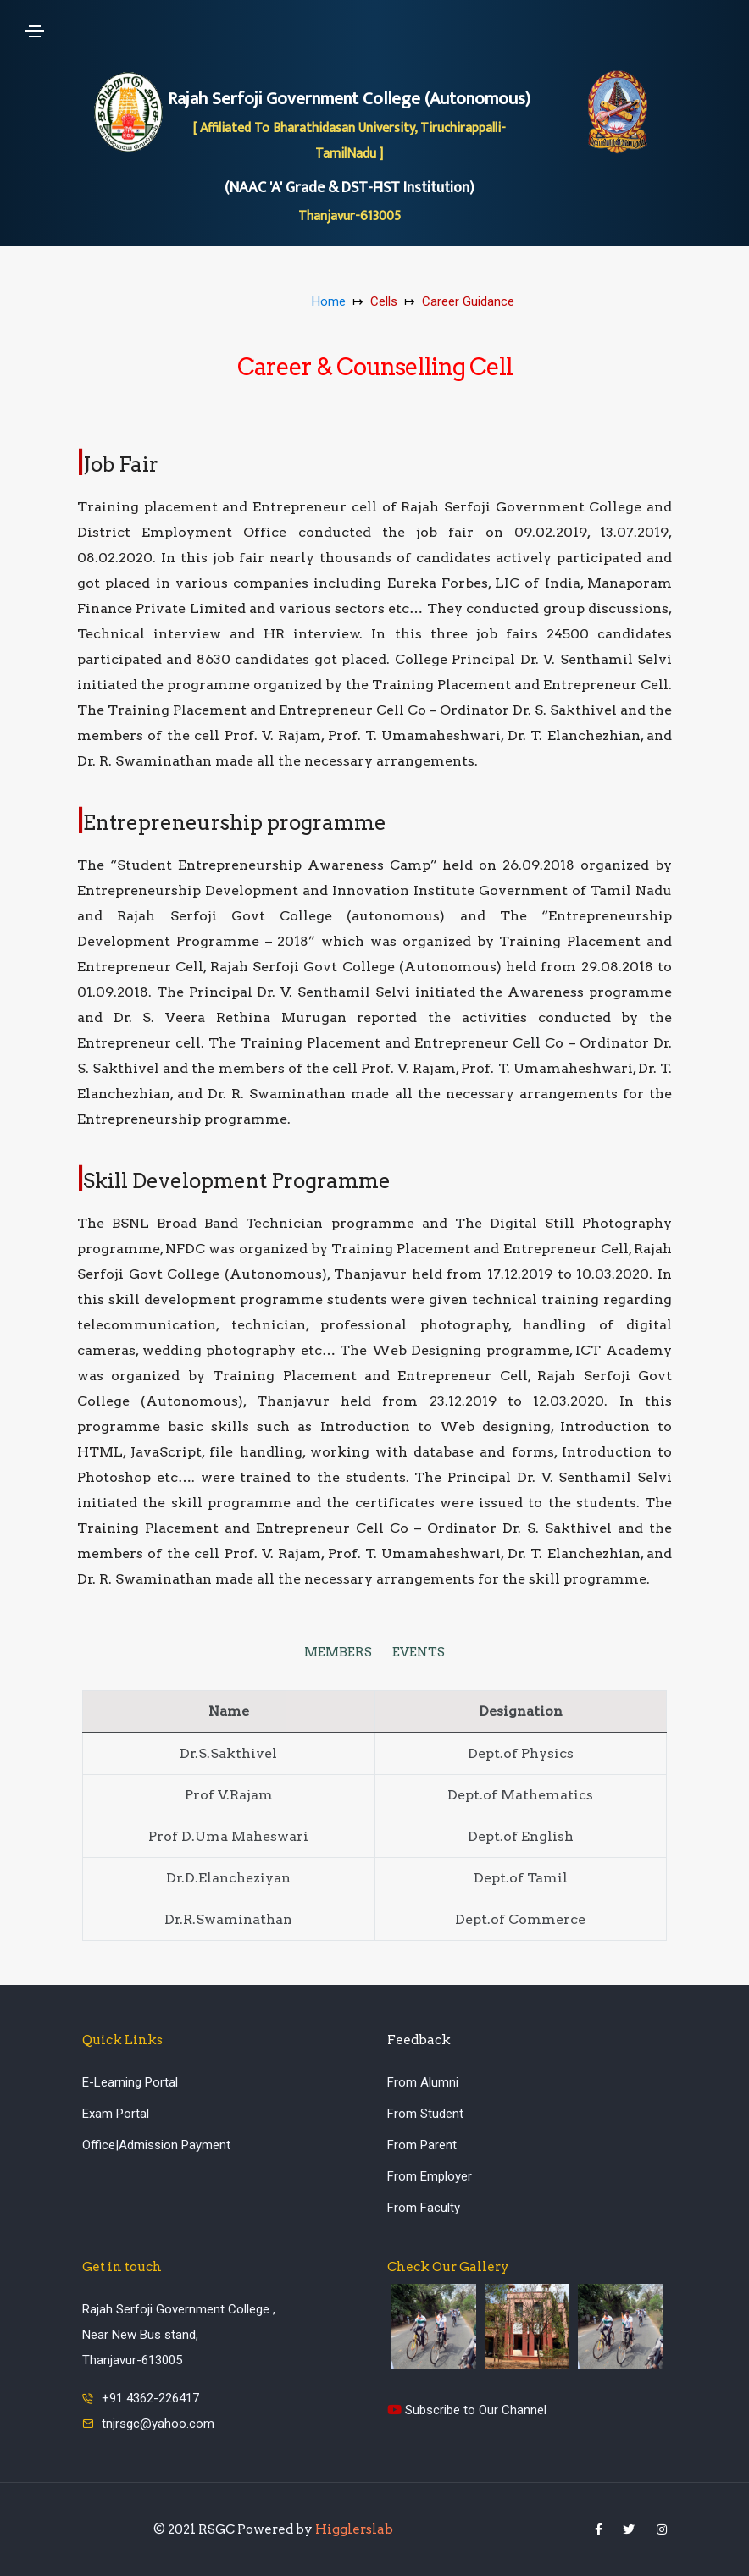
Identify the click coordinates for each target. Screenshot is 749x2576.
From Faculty (423, 2207)
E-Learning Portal (130, 2082)
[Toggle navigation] (34, 31)
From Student (425, 2113)
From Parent (422, 2145)
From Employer (429, 2176)
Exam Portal (115, 2113)
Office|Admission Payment (156, 2145)
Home (329, 301)
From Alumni (422, 2082)
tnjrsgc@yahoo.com (158, 2423)
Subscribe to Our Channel (466, 2410)
